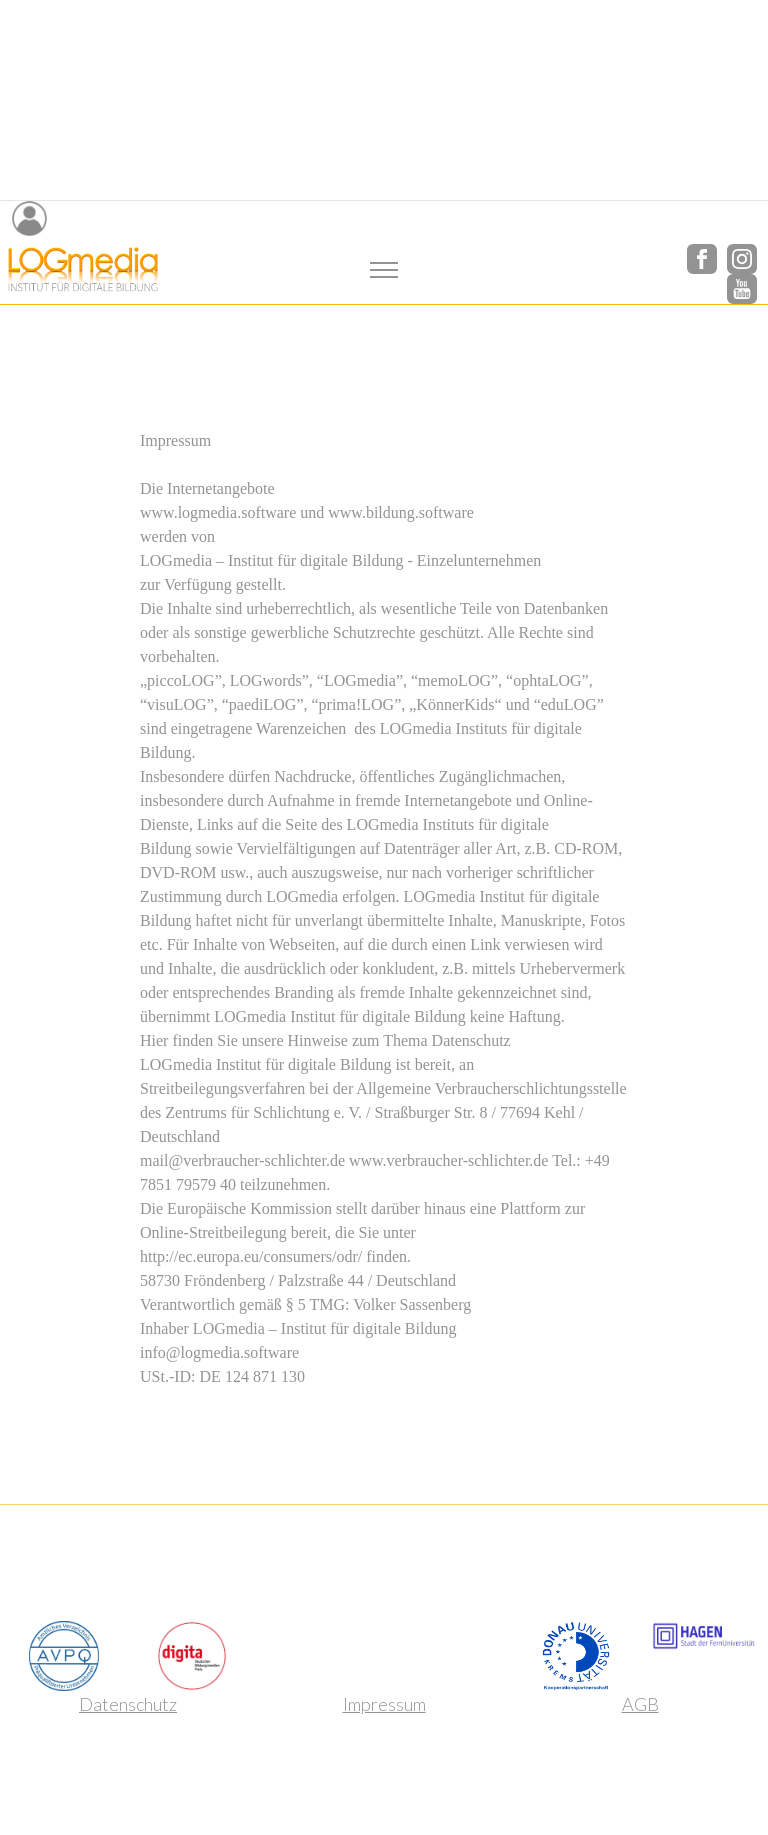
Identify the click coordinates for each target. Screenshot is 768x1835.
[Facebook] (702, 256)
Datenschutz (128, 1704)
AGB (640, 1704)
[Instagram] (742, 256)
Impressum (384, 1704)
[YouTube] (742, 286)
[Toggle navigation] (384, 270)
